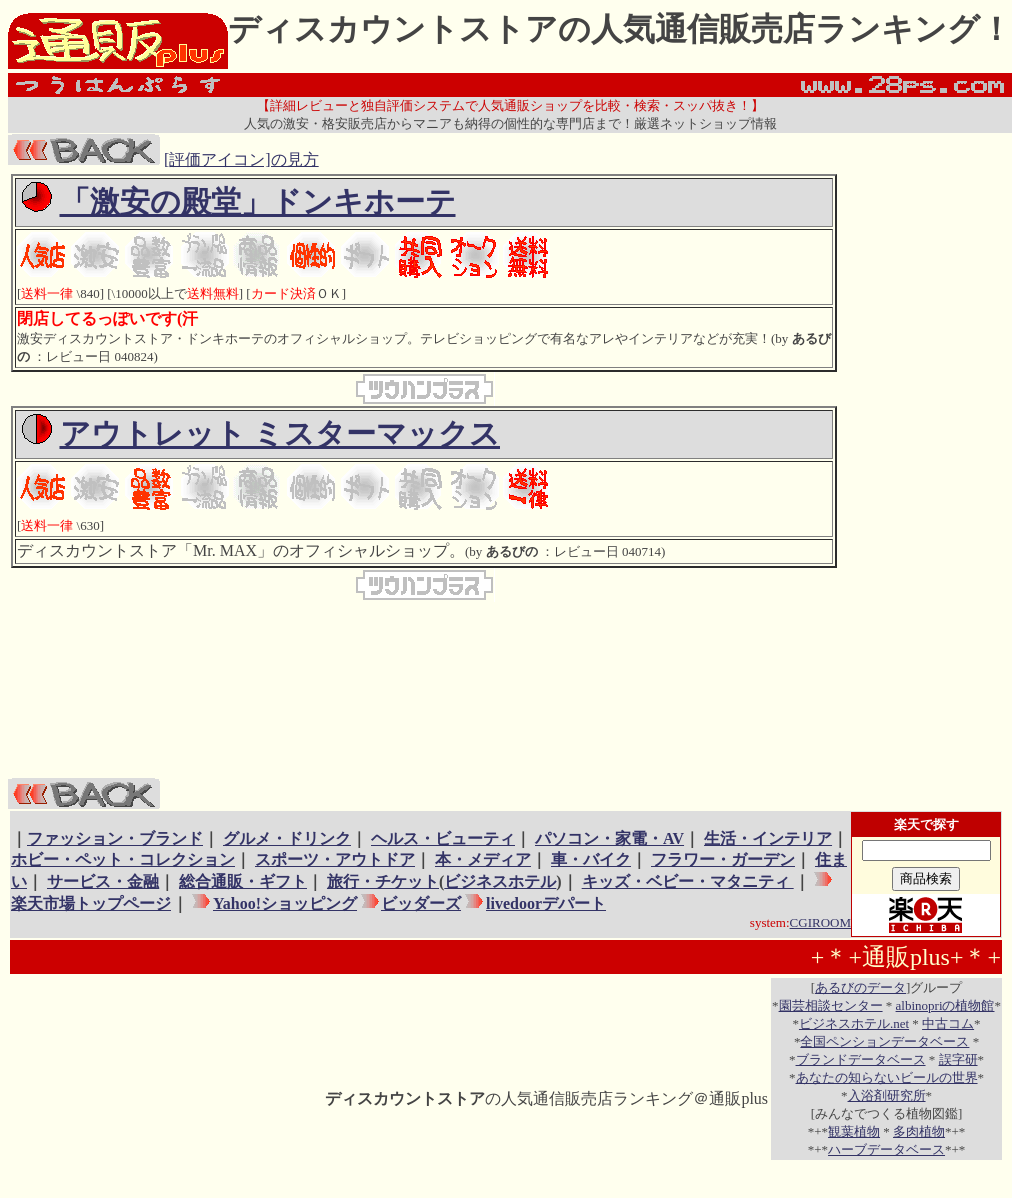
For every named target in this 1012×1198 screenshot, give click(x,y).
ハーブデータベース (886, 1149)
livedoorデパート (545, 903)
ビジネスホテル (500, 881)
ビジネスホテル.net (854, 1023)
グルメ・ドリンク (287, 838)
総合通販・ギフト (243, 881)
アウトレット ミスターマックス (280, 433)
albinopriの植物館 (945, 1005)
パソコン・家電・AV (609, 838)
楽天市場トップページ (91, 903)
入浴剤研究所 (887, 1095)
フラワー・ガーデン (723, 859)
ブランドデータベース (861, 1059)
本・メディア (483, 859)
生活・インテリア (768, 838)
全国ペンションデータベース (884, 1041)
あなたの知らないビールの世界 (887, 1077)
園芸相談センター (831, 1005)
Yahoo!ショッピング (284, 903)
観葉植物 (854, 1131)
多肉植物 (919, 1131)
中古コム (948, 1023)
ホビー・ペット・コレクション (123, 859)
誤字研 (958, 1059)
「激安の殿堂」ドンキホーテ (258, 201)
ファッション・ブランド (115, 838)
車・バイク (591, 859)
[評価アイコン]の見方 (241, 159)
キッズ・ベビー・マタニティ (688, 881)
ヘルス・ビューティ (443, 838)
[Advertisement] (921, 474)
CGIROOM (820, 922)
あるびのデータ (860, 987)
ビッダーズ (421, 903)
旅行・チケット (383, 881)
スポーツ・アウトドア (335, 859)
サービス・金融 (103, 881)
